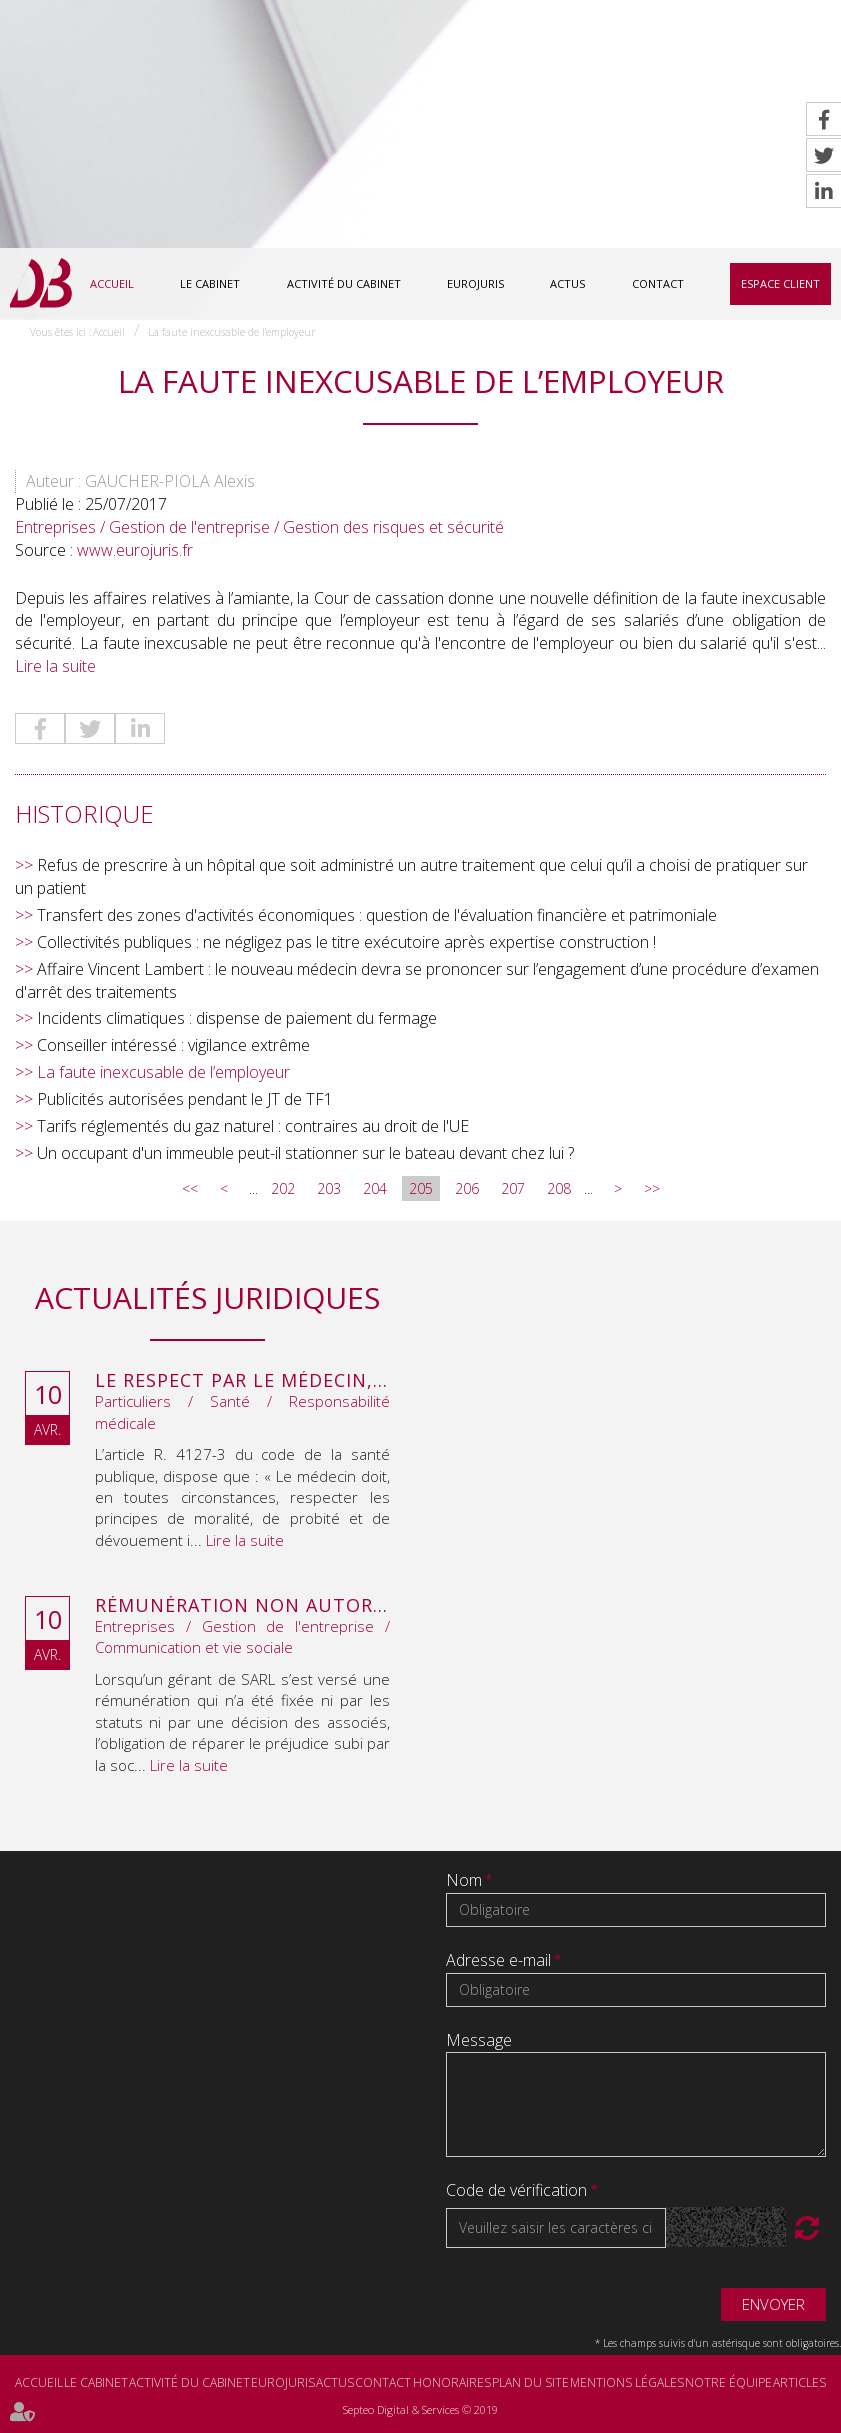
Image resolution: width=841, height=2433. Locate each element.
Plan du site (530, 2383)
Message (479, 2040)
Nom (466, 1881)
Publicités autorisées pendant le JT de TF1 (185, 1100)
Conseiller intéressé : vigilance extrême (173, 1046)
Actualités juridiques (207, 1298)
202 (283, 1189)
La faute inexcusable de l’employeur (231, 332)
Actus (567, 283)
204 (375, 1189)
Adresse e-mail (500, 1960)
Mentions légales (627, 2383)
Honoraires (452, 2383)
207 (513, 1189)
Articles (799, 2383)
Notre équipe (728, 2383)
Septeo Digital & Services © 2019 (420, 2410)
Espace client (780, 283)
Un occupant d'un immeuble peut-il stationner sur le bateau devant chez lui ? (305, 1153)
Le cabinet (210, 283)
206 (467, 1189)
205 (421, 1189)
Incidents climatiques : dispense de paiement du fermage (237, 1019)
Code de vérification (516, 2191)
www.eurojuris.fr (135, 551)
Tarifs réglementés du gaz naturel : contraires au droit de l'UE (253, 1126)
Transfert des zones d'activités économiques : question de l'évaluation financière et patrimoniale (377, 916)
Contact (658, 283)
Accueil (112, 283)
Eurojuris (475, 283)
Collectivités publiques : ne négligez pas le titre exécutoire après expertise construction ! (346, 943)
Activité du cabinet (344, 283)
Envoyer (773, 2304)
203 (329, 1189)
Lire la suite (55, 667)
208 (559, 1189)
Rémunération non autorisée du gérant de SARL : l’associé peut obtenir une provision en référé (242, 1607)
